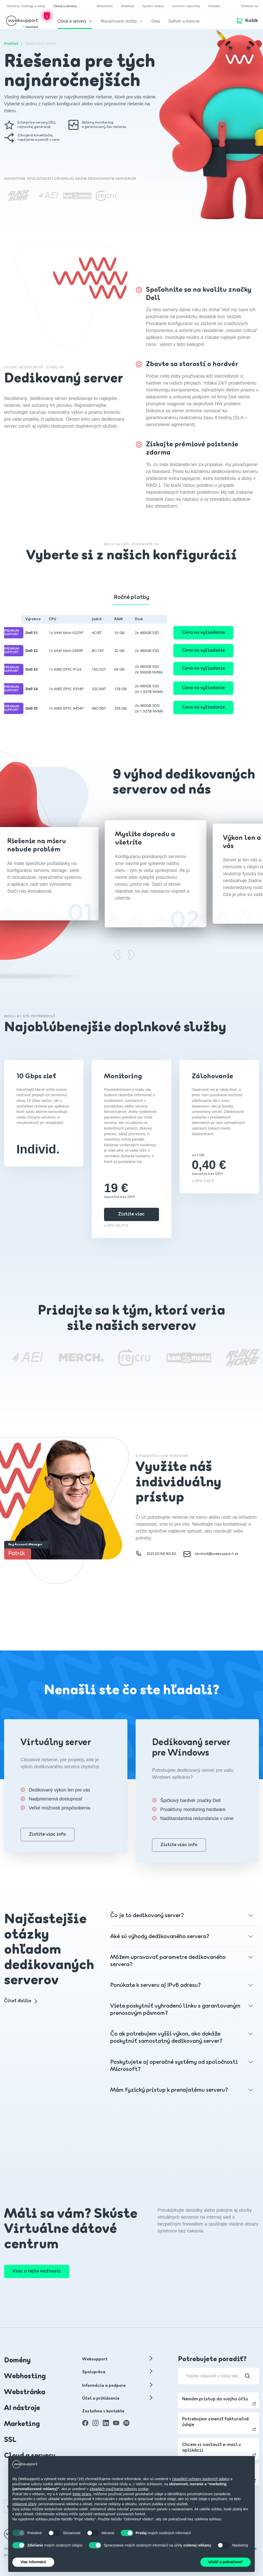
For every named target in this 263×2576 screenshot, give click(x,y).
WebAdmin (105, 6)
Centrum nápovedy (186, 6)
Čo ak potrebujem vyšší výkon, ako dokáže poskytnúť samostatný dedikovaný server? (176, 2037)
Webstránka (24, 2392)
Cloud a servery (65, 6)
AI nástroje (22, 2408)
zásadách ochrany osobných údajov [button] (200, 2479)
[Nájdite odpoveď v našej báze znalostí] (218, 2376)
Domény (17, 2360)
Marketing (22, 2424)
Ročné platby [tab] (131, 597)
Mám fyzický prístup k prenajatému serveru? (176, 2090)
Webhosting (25, 2376)
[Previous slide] (116, 954)
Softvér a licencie (184, 21)
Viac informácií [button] (33, 2562)
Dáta (155, 21)
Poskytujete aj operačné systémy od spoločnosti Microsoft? (176, 2065)
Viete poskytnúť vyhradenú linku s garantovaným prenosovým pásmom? (176, 2009)
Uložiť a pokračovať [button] (225, 2562)
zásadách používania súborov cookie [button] (118, 2489)
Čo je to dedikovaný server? (176, 1915)
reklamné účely (24, 2504)
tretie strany (81, 2494)
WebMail (127, 6)
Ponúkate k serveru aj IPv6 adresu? (176, 1985)
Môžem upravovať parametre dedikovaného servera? (176, 1960)
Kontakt (214, 6)
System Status (153, 6)
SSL (10, 2440)
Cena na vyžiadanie (203, 632)
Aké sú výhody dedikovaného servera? (176, 1936)
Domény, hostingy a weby (26, 6)
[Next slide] (131, 954)
